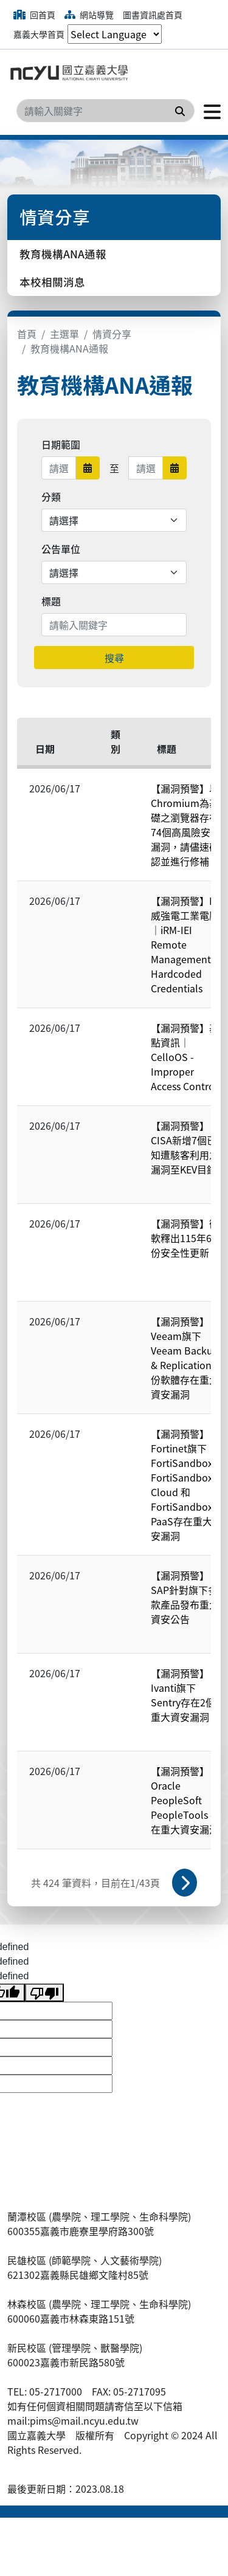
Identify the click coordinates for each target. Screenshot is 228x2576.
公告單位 (60, 548)
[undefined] (44, 1993)
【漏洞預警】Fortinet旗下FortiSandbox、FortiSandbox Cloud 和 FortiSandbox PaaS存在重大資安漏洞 (187, 1484)
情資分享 (111, 333)
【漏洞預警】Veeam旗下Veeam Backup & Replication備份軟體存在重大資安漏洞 (186, 1357)
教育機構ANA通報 (62, 253)
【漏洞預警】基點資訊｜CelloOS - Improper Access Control (185, 1056)
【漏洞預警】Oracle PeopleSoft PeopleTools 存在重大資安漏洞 (185, 1800)
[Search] (105, 110)
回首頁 (34, 15)
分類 (51, 496)
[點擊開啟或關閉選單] (208, 110)
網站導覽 (89, 15)
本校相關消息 (52, 281)
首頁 (26, 333)
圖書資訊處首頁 (152, 15)
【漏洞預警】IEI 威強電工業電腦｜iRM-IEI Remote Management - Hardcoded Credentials (186, 944)
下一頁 (185, 1883)
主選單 (64, 333)
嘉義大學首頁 (38, 34)
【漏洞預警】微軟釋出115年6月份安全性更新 (186, 1238)
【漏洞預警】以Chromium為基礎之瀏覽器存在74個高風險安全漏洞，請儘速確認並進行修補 (185, 824)
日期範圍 (60, 444)
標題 (51, 601)
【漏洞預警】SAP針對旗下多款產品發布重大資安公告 (185, 1597)
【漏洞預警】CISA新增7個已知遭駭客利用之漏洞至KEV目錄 (185, 1147)
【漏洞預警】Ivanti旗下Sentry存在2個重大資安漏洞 (183, 1695)
